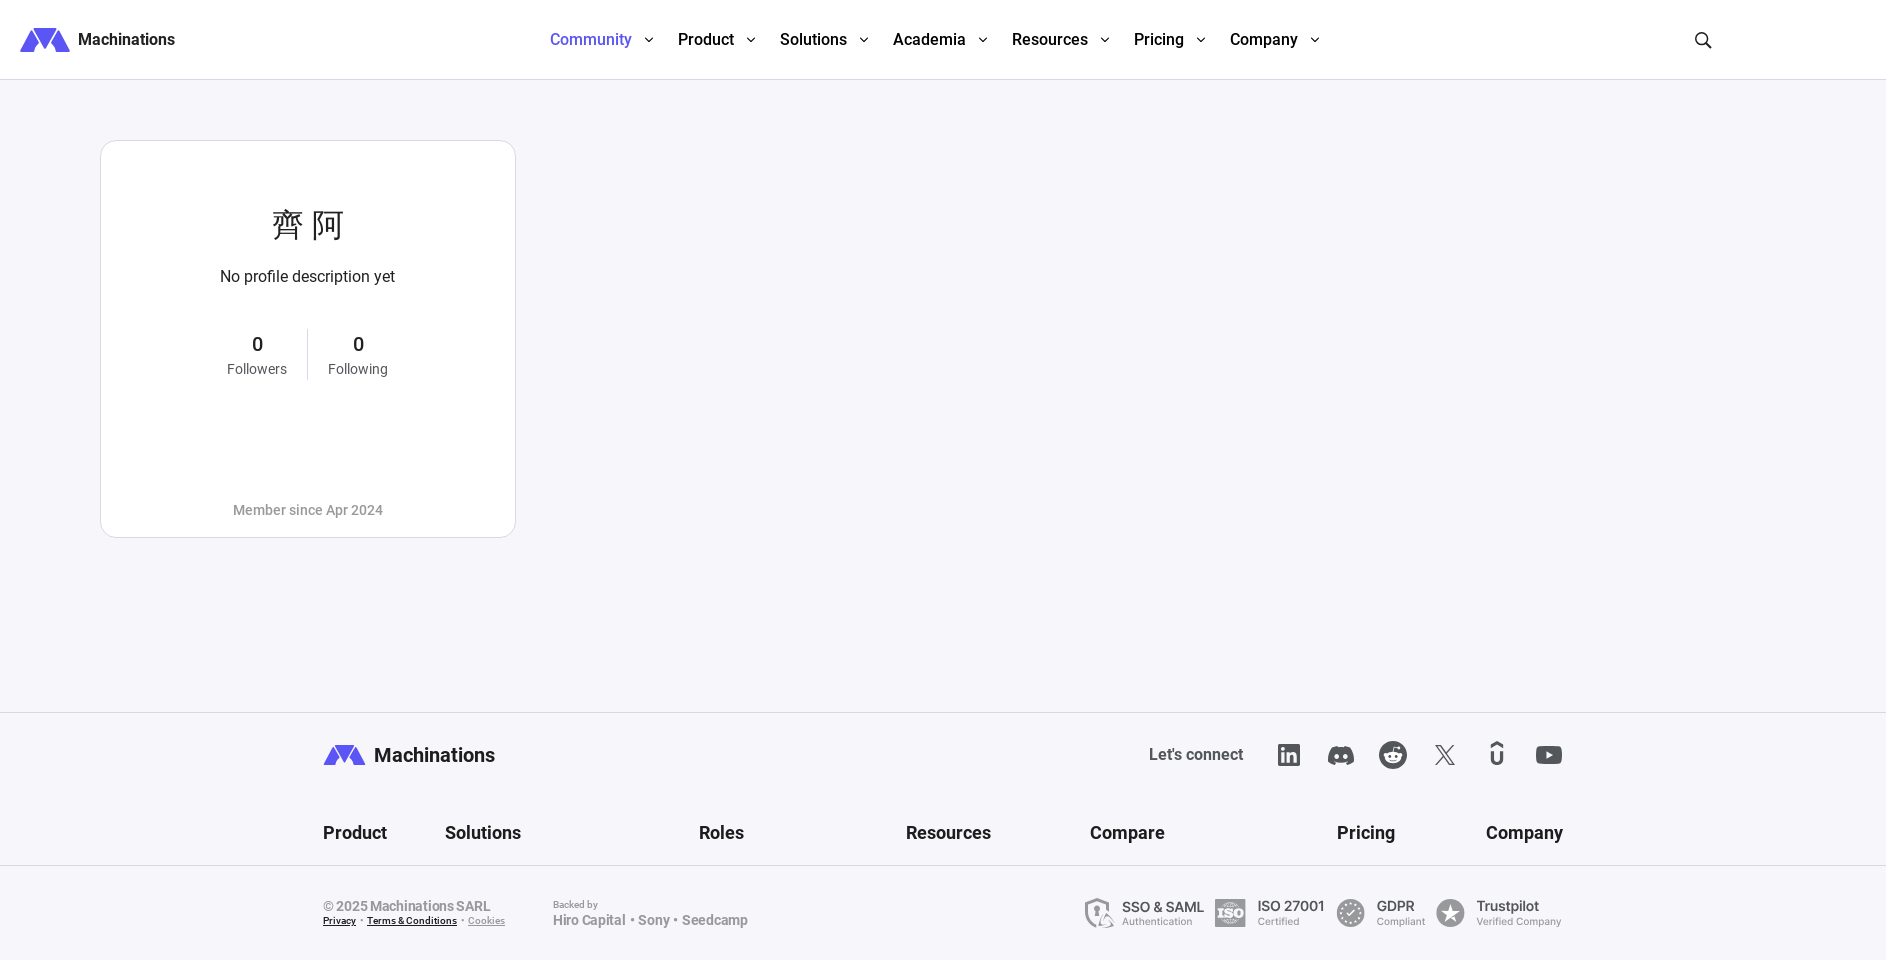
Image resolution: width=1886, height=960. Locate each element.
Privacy (339, 920)
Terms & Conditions (412, 920)
